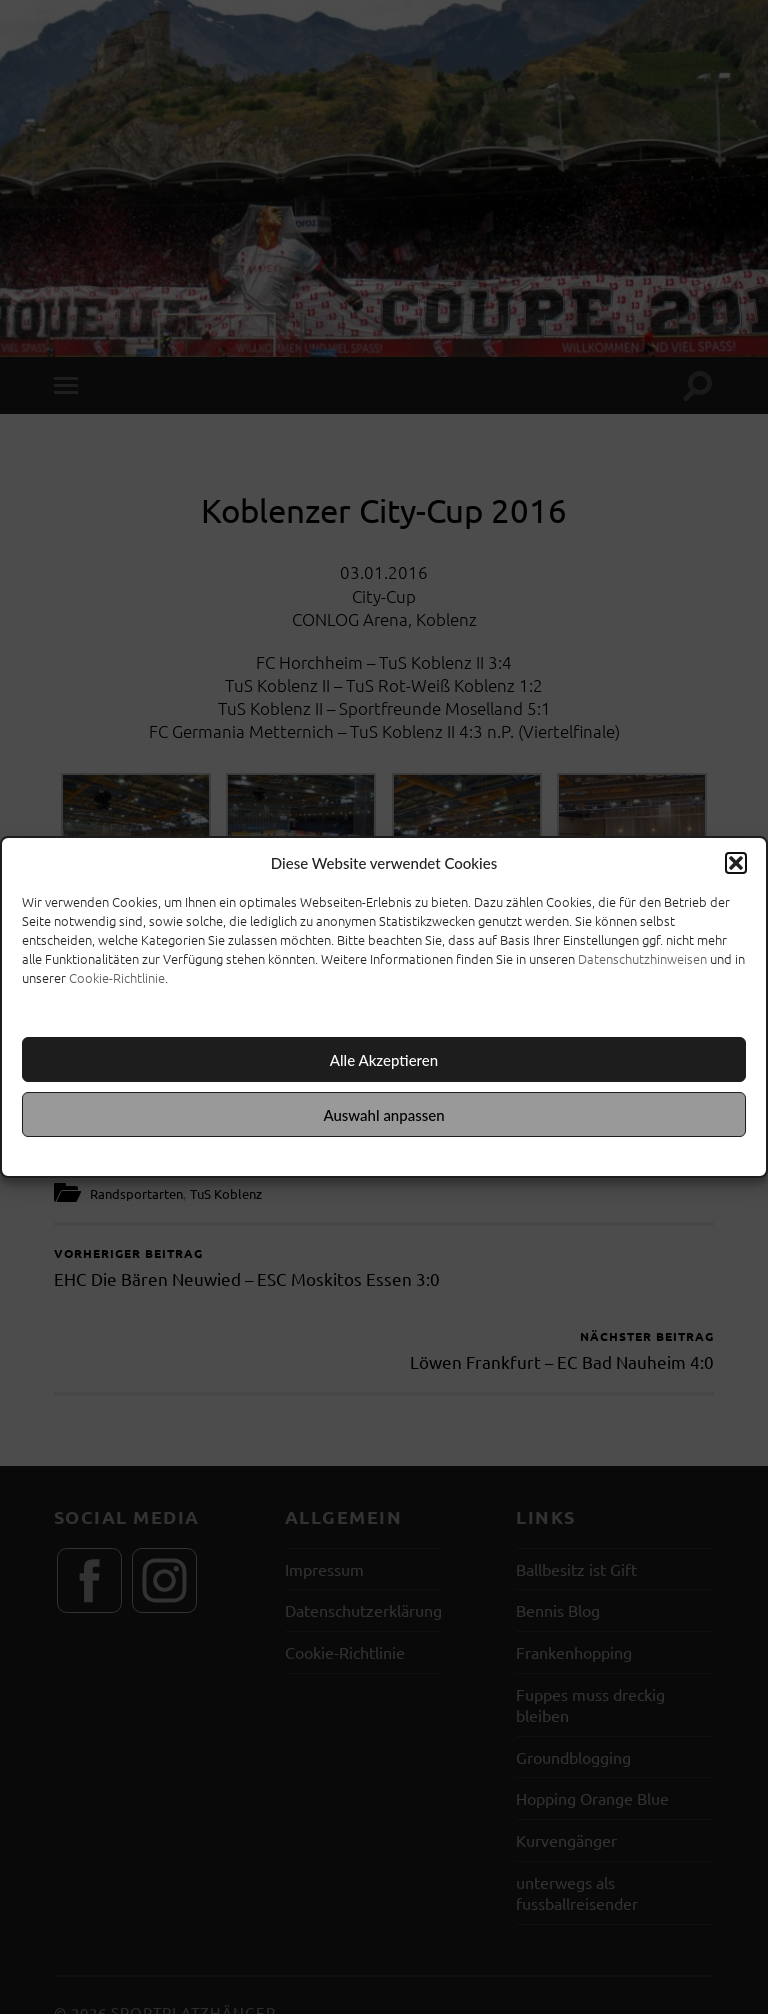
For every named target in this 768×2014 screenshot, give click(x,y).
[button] (736, 863)
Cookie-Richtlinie (117, 977)
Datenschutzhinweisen (642, 958)
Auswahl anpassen (383, 1115)
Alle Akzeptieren (384, 1060)
